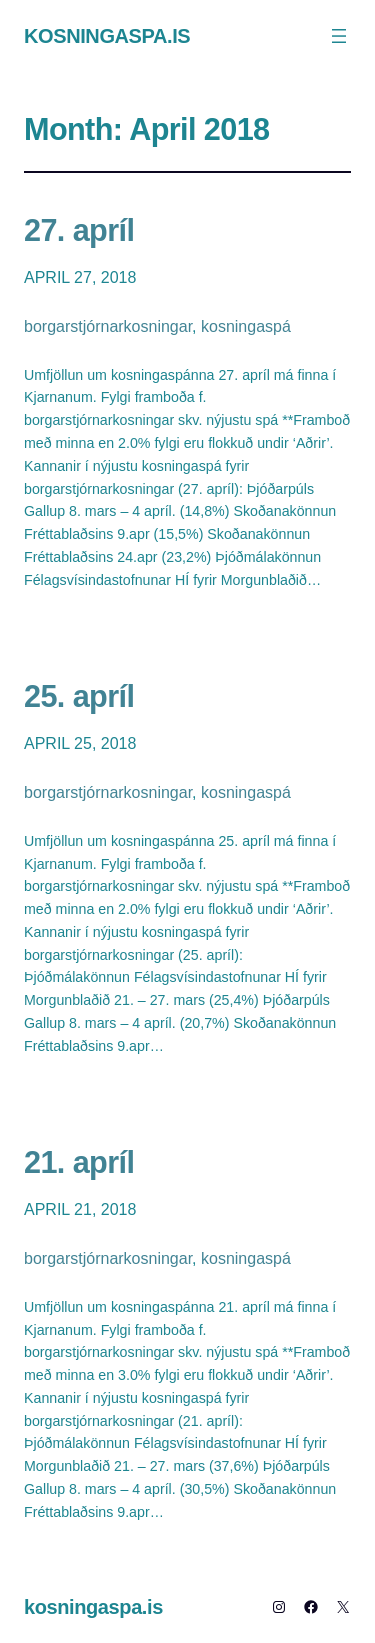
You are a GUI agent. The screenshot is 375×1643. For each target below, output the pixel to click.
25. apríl (79, 696)
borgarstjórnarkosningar (108, 326)
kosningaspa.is (107, 36)
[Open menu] (339, 36)
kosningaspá (246, 326)
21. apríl (79, 1162)
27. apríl (79, 230)
